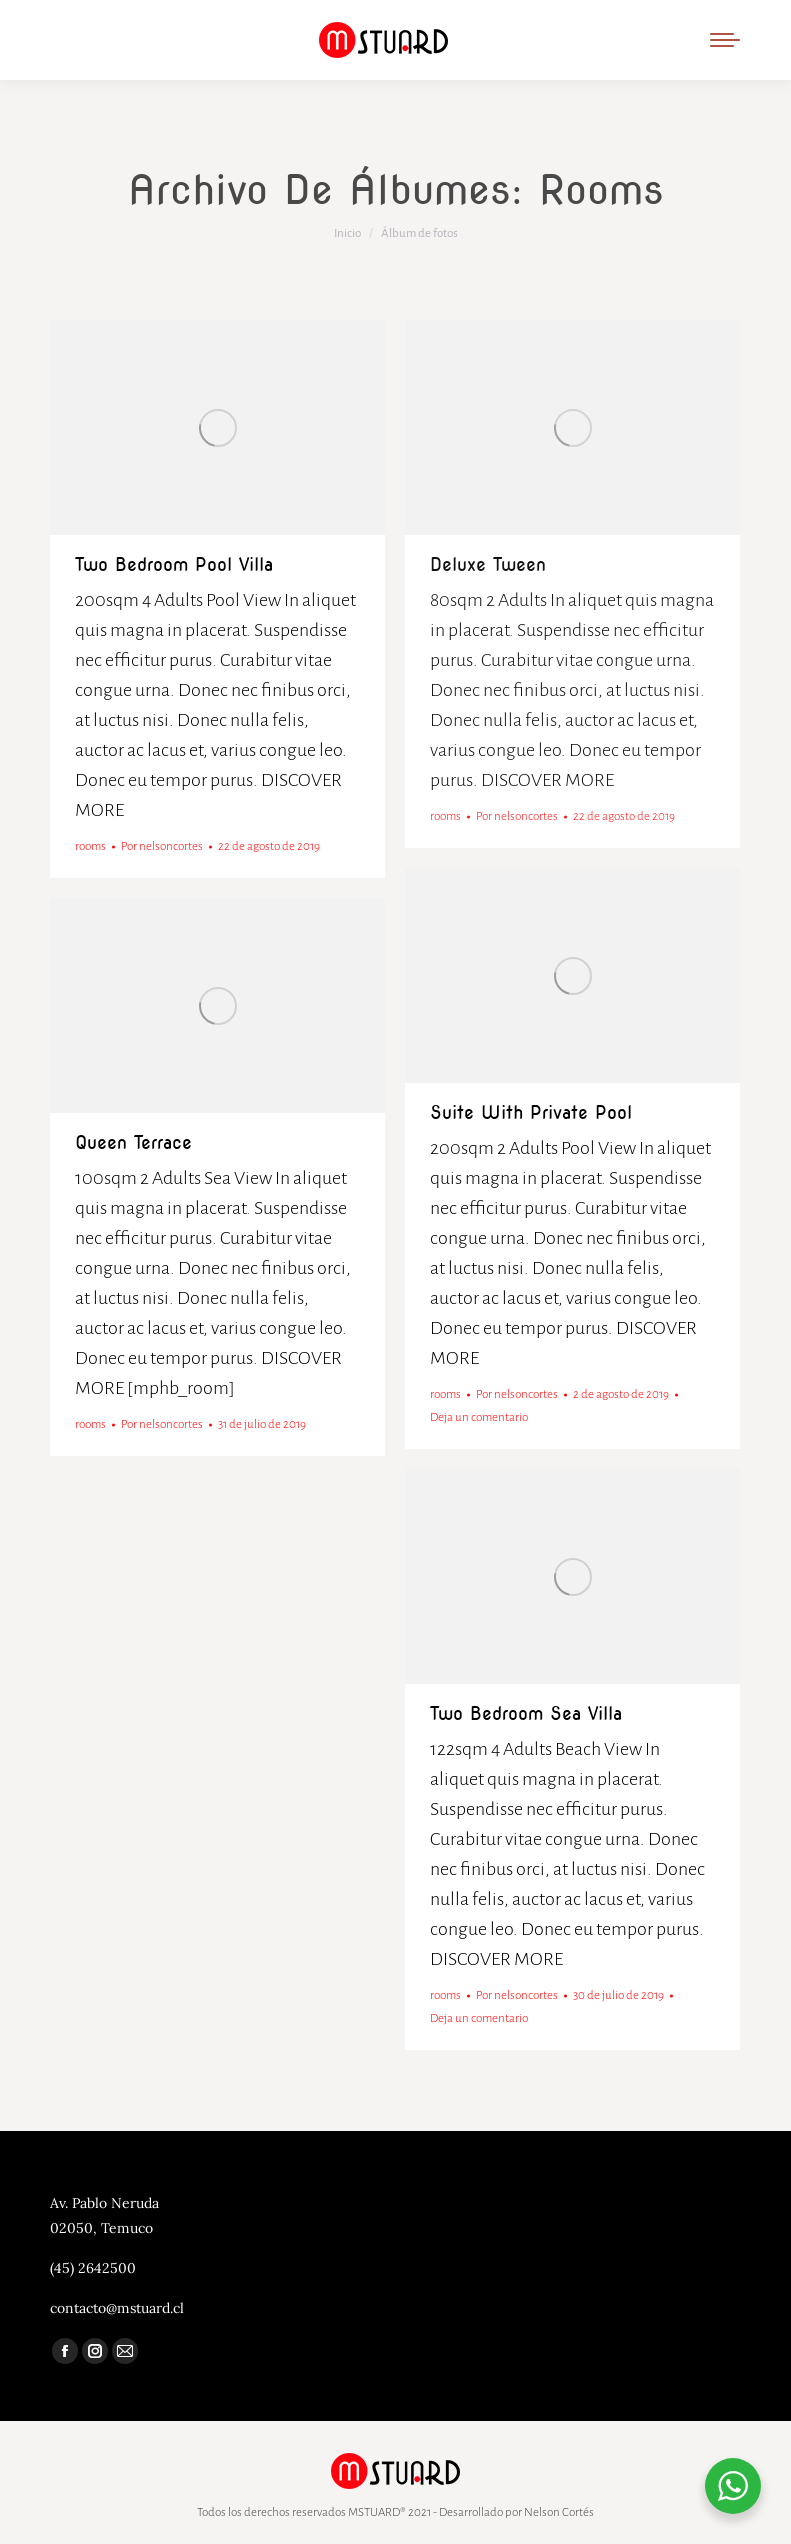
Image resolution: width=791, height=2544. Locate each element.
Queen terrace (133, 1142)
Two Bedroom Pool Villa (174, 564)
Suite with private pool (531, 1112)
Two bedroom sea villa (526, 1713)
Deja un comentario (479, 1417)
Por (162, 846)
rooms (90, 846)
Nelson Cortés (559, 2512)
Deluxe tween (488, 564)
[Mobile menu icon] (725, 40)
